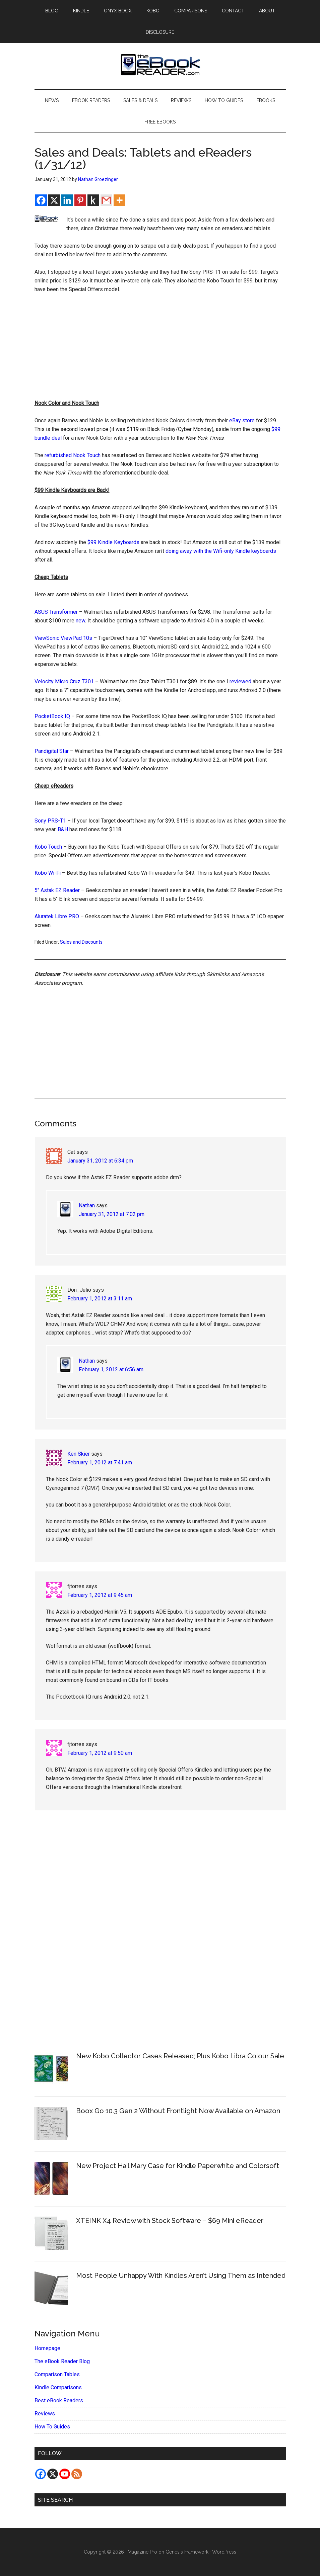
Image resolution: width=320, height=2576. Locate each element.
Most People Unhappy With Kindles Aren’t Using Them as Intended (180, 2275)
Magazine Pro (142, 2552)
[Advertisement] (160, 349)
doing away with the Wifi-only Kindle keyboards (221, 551)
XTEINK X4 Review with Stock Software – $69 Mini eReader (169, 2221)
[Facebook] (41, 200)
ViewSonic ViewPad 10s (63, 638)
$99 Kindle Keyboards (113, 542)
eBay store (242, 420)
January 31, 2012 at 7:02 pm (111, 1214)
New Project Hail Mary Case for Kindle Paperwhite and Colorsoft (177, 2166)
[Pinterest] (80, 200)
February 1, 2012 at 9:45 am (99, 1595)
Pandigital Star (52, 751)
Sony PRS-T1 (50, 821)
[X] (54, 200)
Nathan (87, 1205)
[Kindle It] (93, 200)
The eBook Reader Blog (62, 2361)
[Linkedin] (67, 200)
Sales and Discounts (81, 942)
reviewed (240, 681)
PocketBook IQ (52, 716)
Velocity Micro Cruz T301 (64, 681)
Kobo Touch (48, 847)
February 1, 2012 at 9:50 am (99, 1753)
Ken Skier (78, 1454)
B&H (63, 829)
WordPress (224, 2552)
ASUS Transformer (56, 612)
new (80, 620)
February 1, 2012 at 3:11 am (99, 1298)
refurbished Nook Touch (73, 455)
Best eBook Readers (59, 2400)
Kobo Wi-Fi (48, 873)
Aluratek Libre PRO (57, 916)
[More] (119, 200)
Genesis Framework (187, 2552)
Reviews (45, 2413)
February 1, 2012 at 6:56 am (111, 1369)
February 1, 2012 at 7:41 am (99, 1462)
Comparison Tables (57, 2374)
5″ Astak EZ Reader (57, 890)
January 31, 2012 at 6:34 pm (100, 1160)
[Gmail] (106, 200)
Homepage (47, 2348)
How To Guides (52, 2426)
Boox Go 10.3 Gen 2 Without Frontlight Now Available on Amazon (178, 2111)
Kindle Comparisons (58, 2387)
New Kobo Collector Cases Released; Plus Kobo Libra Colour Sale (180, 2056)
